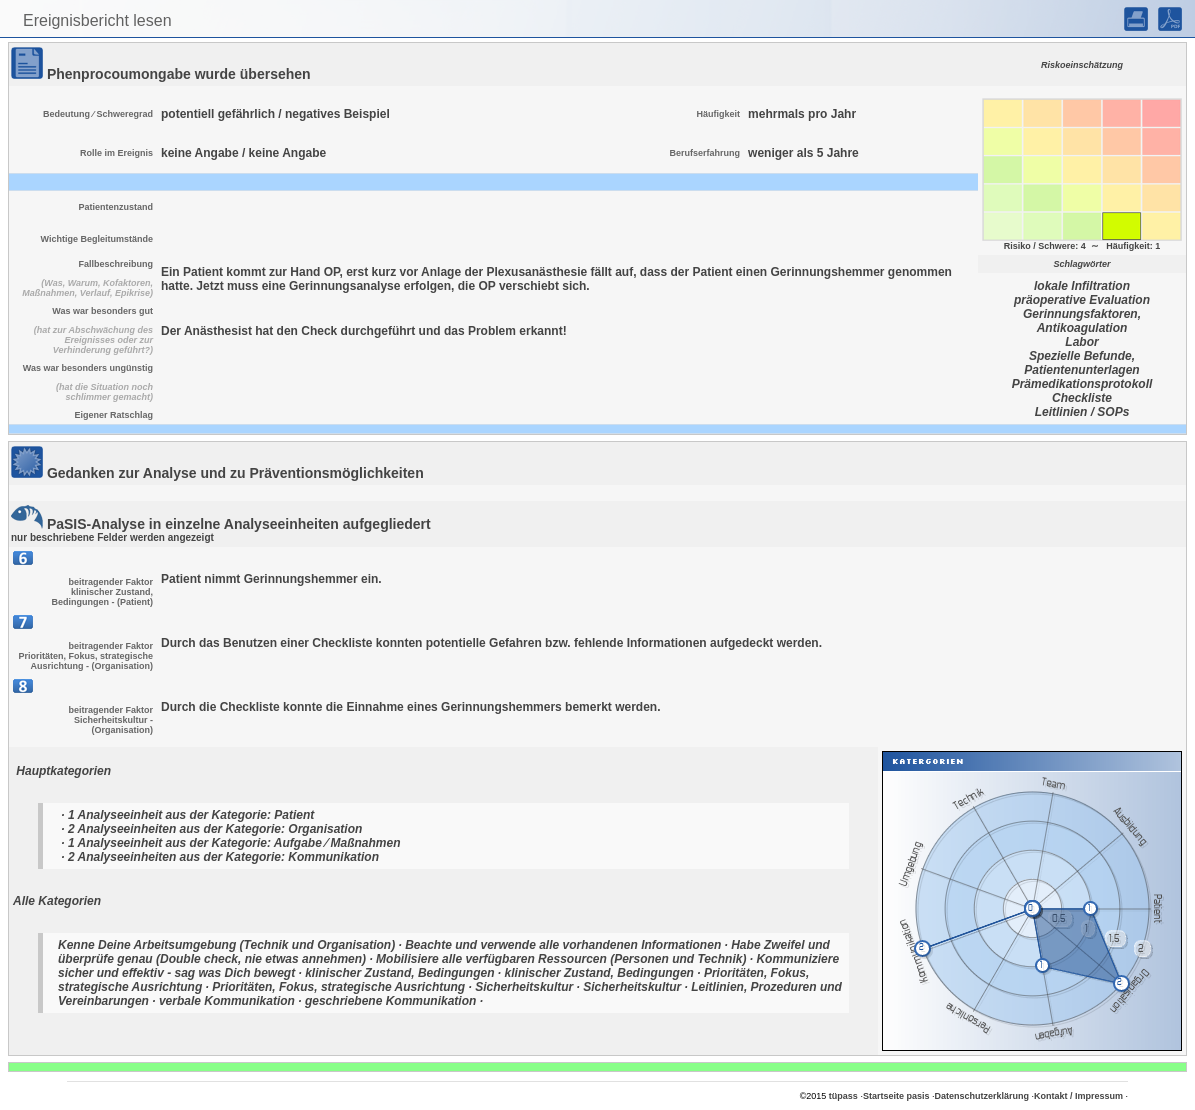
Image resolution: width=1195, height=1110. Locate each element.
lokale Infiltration (1082, 286)
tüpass (843, 1096)
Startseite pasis (896, 1096)
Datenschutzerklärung (981, 1096)
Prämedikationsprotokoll (1082, 384)
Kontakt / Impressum (1078, 1096)
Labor (1081, 342)
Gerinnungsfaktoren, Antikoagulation (1082, 321)
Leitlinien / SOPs (1082, 412)
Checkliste (1082, 398)
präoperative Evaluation (1082, 300)
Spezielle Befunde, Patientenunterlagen (1081, 363)
